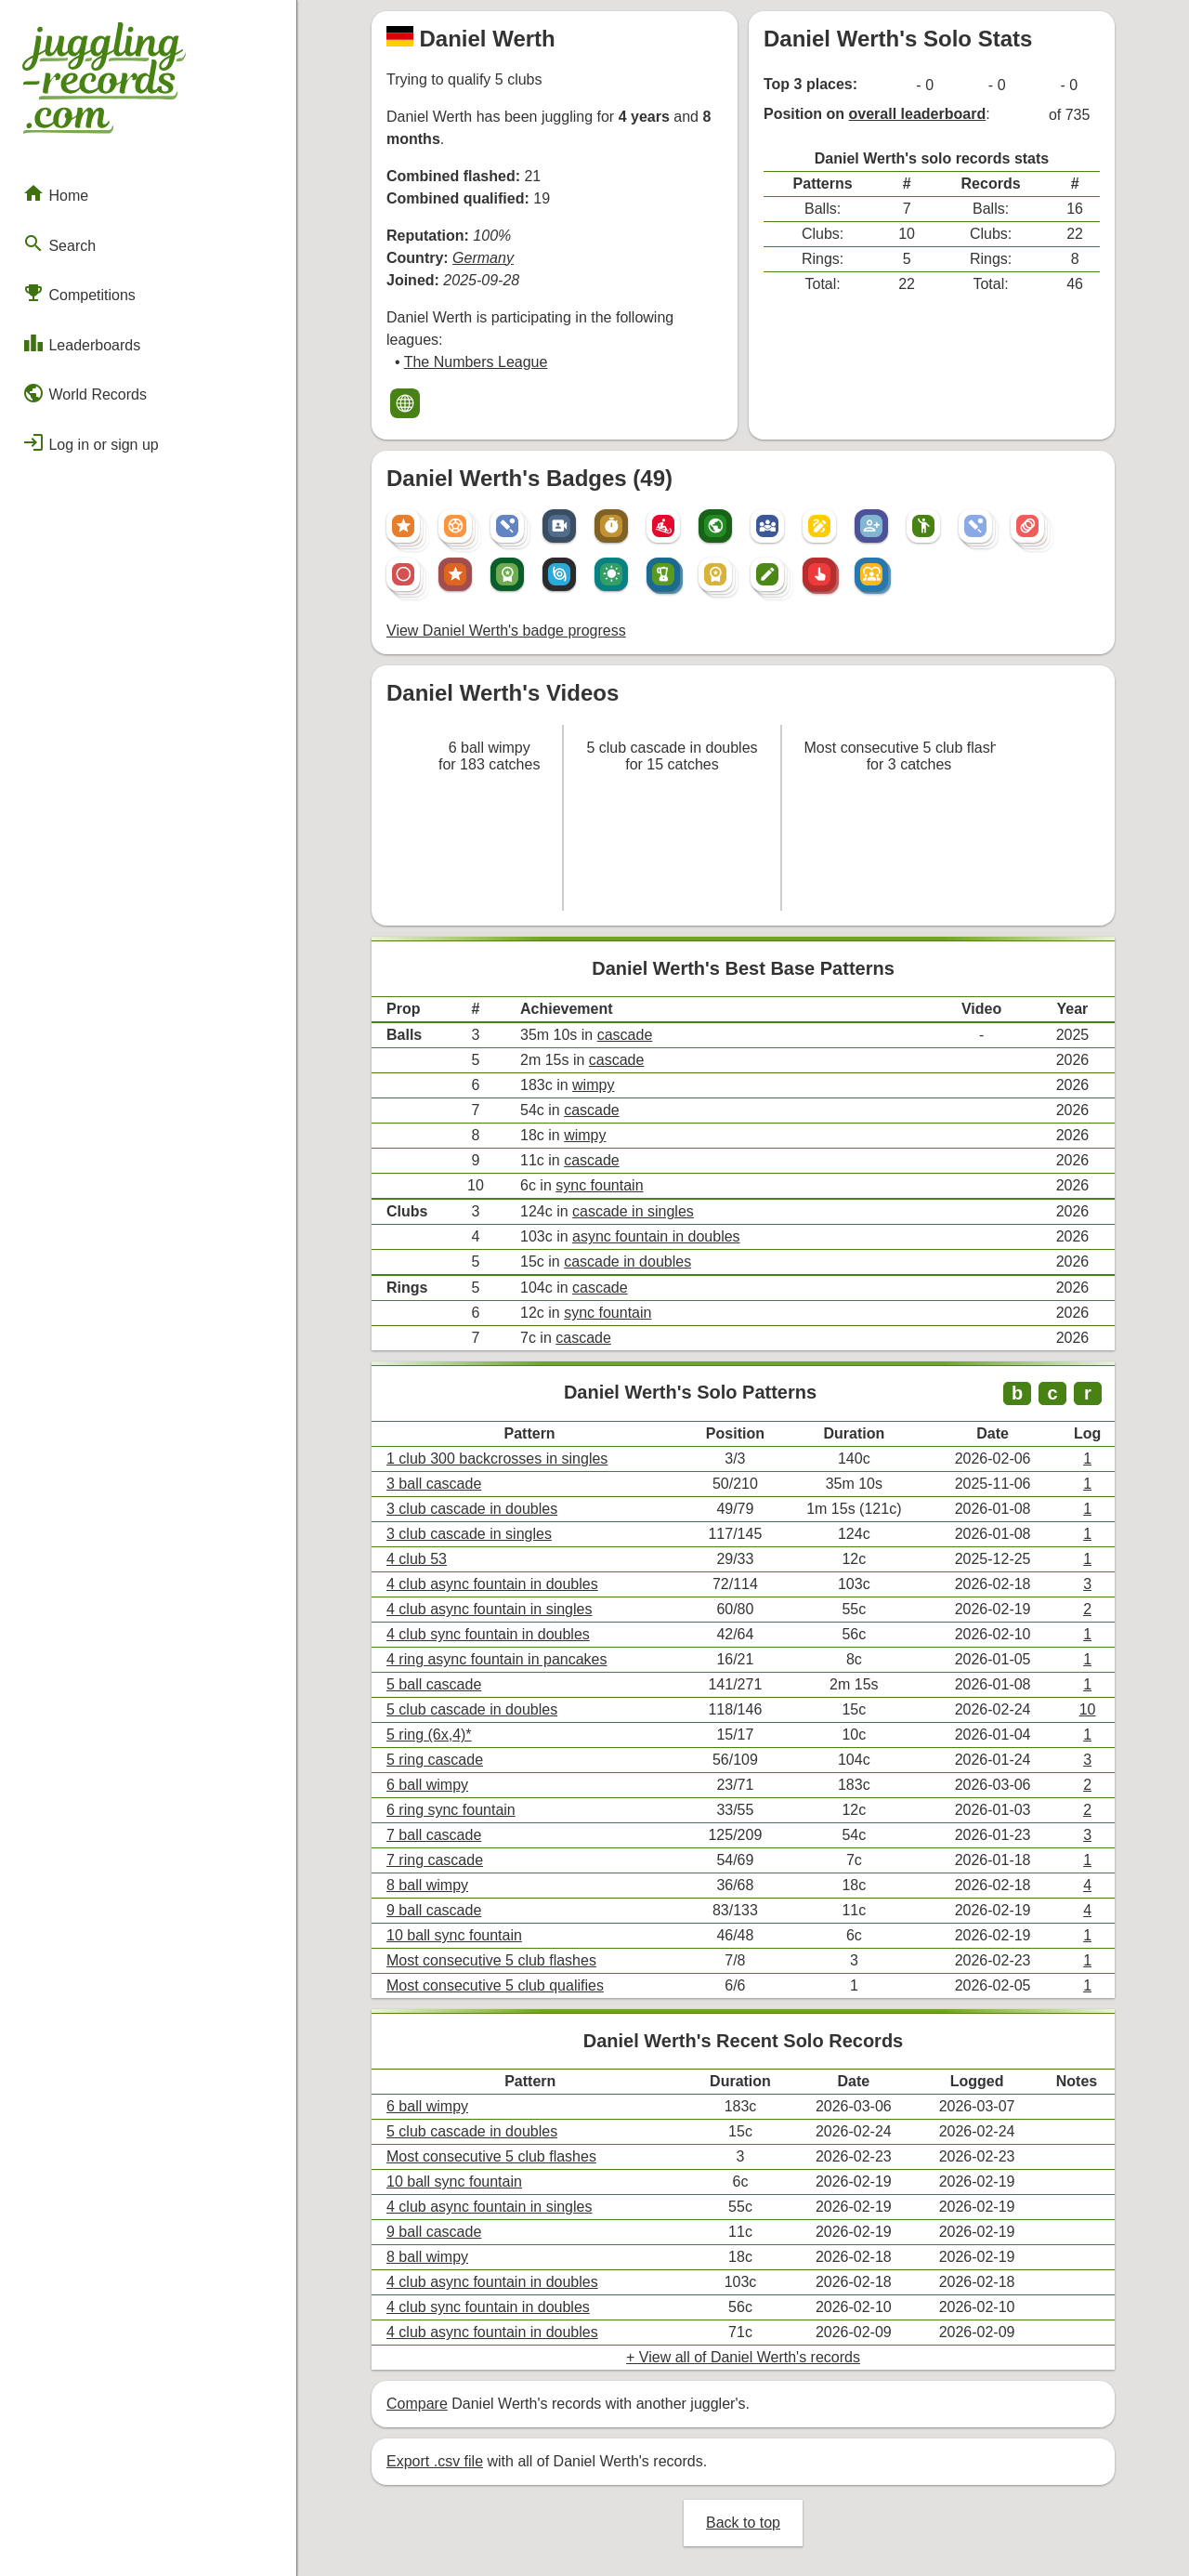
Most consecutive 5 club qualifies (495, 1985)
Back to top (743, 2522)
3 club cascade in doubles (471, 1509)
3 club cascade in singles (469, 1534)
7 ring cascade (434, 1860)
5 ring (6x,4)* (429, 1734)
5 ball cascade (433, 1684)
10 (1087, 1709)
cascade (625, 1035)
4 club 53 (416, 1559)
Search (59, 243)
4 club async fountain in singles (489, 1609)
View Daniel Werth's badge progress (506, 630)
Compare (417, 2404)
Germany (483, 258)
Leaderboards (81, 343)
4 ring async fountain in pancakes (496, 1659)
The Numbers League (476, 362)
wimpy (593, 1085)
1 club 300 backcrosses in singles (497, 1458)
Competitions (79, 293)
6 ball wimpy (427, 1785)
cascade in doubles (627, 1261)
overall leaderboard (917, 114)
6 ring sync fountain (451, 1810)
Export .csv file (434, 2461)
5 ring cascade (434, 1760)
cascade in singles (633, 1211)
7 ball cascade (433, 1835)
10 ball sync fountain (454, 1935)
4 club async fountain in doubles (492, 1584)
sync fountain (599, 1185)
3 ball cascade (433, 1484)
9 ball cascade (433, 1910)
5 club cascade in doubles (471, 1709)
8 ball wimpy (427, 1885)
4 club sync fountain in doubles (488, 1634)
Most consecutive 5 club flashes (491, 1960)
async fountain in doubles (656, 1236)
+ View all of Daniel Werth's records (743, 2357)
